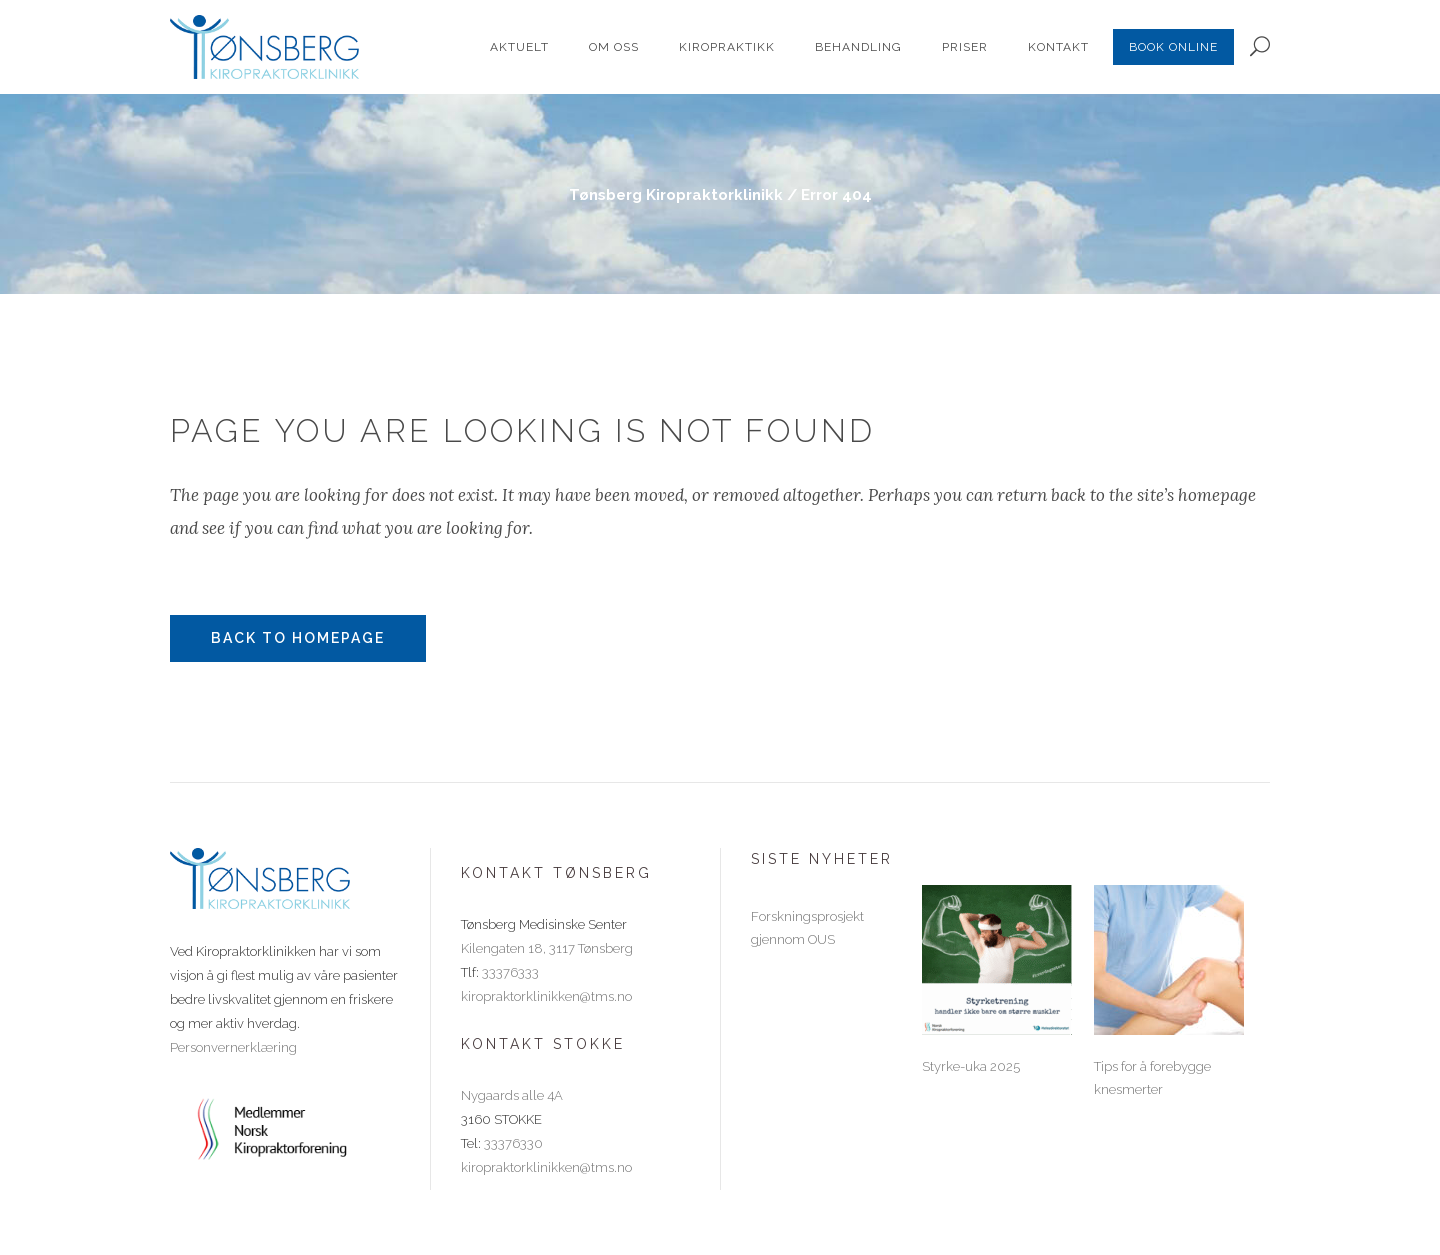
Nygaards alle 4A (512, 1095)
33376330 (513, 1143)
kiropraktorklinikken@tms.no (546, 996)
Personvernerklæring (233, 1047)
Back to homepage (298, 638)
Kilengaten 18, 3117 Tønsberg (547, 948)
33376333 (510, 972)
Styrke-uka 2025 (971, 1066)
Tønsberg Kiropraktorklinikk (676, 195)
